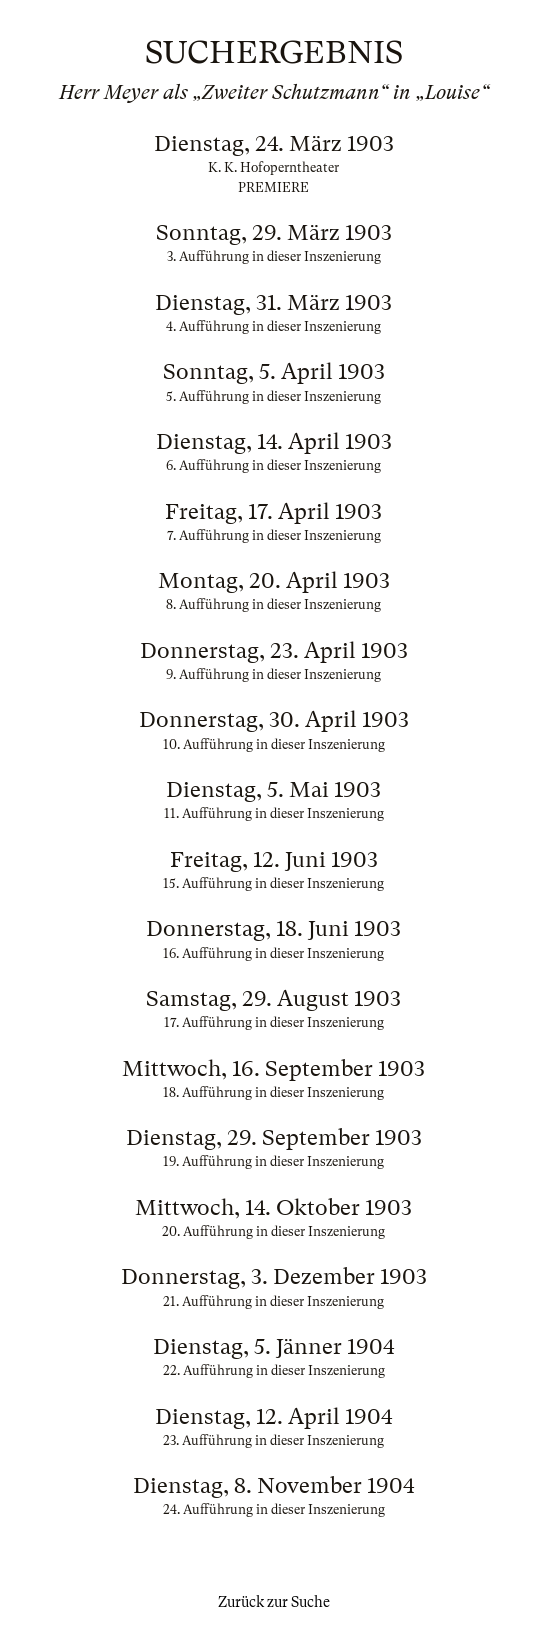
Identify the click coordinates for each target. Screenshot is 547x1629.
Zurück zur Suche (274, 1602)
